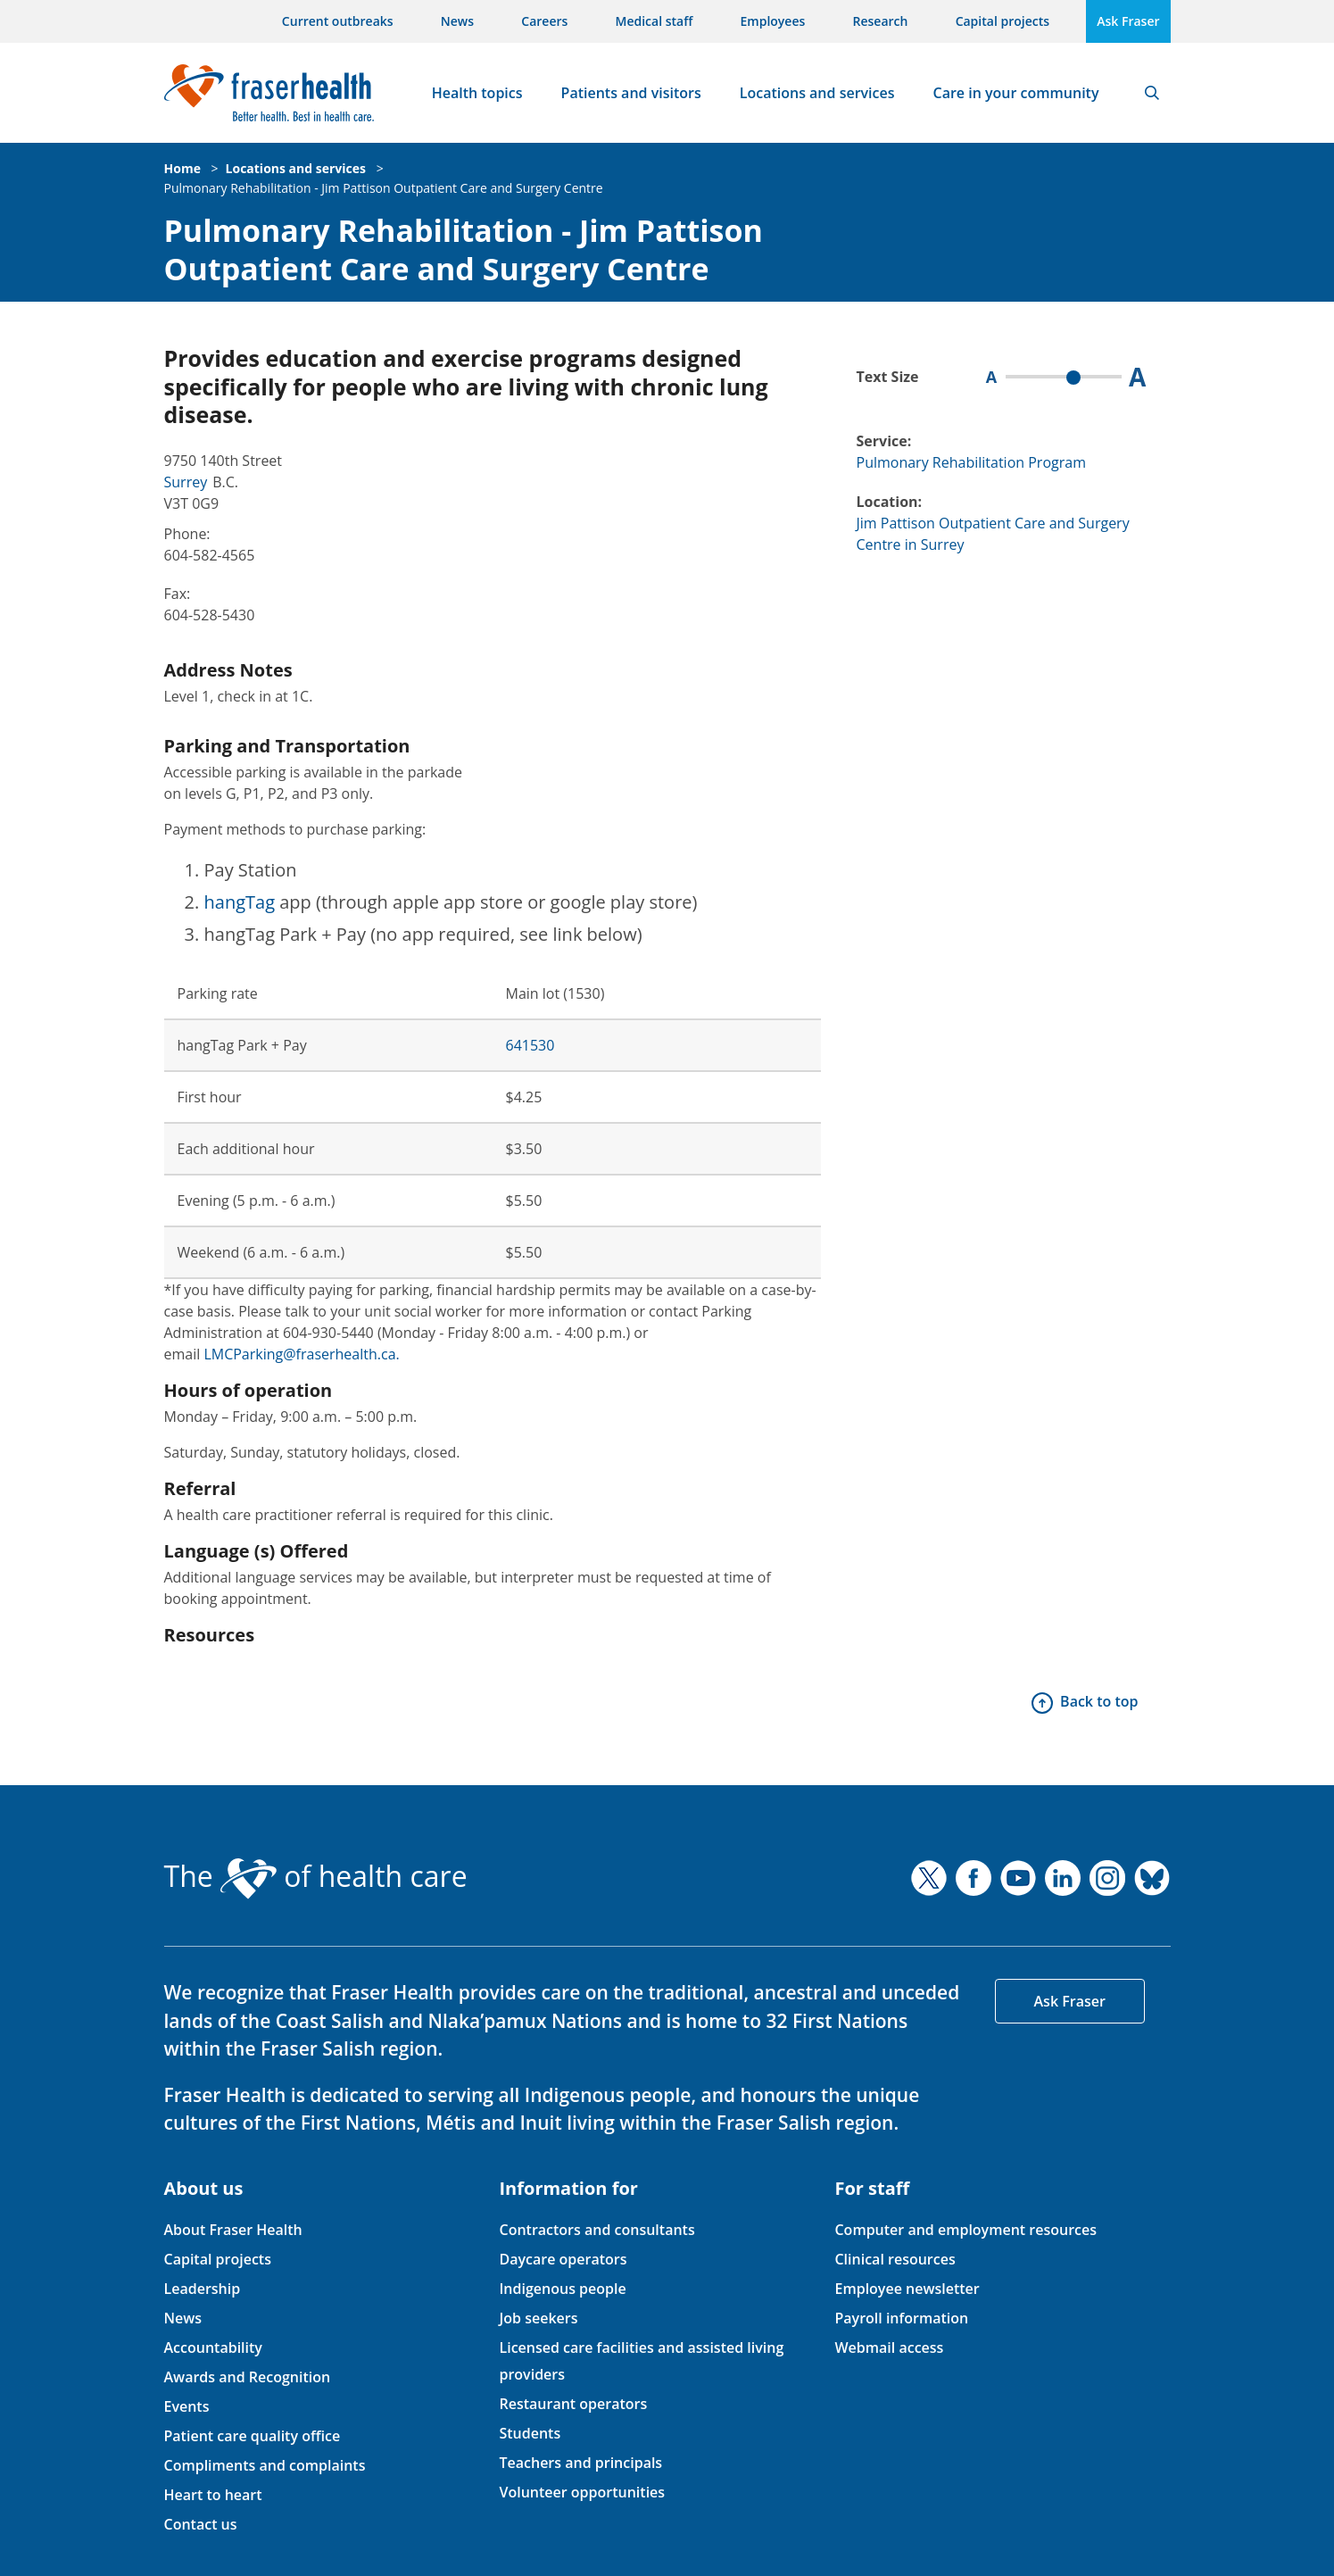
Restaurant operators (573, 2404)
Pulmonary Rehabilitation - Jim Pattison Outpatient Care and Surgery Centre (383, 187)
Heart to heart (213, 2495)
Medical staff (654, 20)
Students (529, 2433)
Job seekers (538, 2318)
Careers (544, 20)
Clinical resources (894, 2259)
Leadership (202, 2288)
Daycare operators (562, 2259)
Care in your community (1016, 93)
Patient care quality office (252, 2436)
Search (1152, 93)
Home (182, 168)
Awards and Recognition (247, 2377)
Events (187, 2406)
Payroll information (901, 2318)
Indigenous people (562, 2288)
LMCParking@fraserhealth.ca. (301, 1354)
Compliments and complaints (265, 2465)
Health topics (477, 93)
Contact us (200, 2524)
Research (880, 20)
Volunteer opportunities (582, 2492)
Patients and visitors (631, 93)
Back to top (1099, 1701)
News (457, 20)
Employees (773, 20)
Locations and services (817, 93)
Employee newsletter (906, 2288)
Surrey (186, 482)
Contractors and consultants (596, 2229)
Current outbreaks (338, 20)
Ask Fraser (1128, 20)
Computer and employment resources (965, 2229)
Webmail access (888, 2347)
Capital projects (1002, 20)
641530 (530, 1045)
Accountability (213, 2347)
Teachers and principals (580, 2462)
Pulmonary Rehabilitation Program (971, 462)
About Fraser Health (233, 2229)
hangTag (240, 902)
